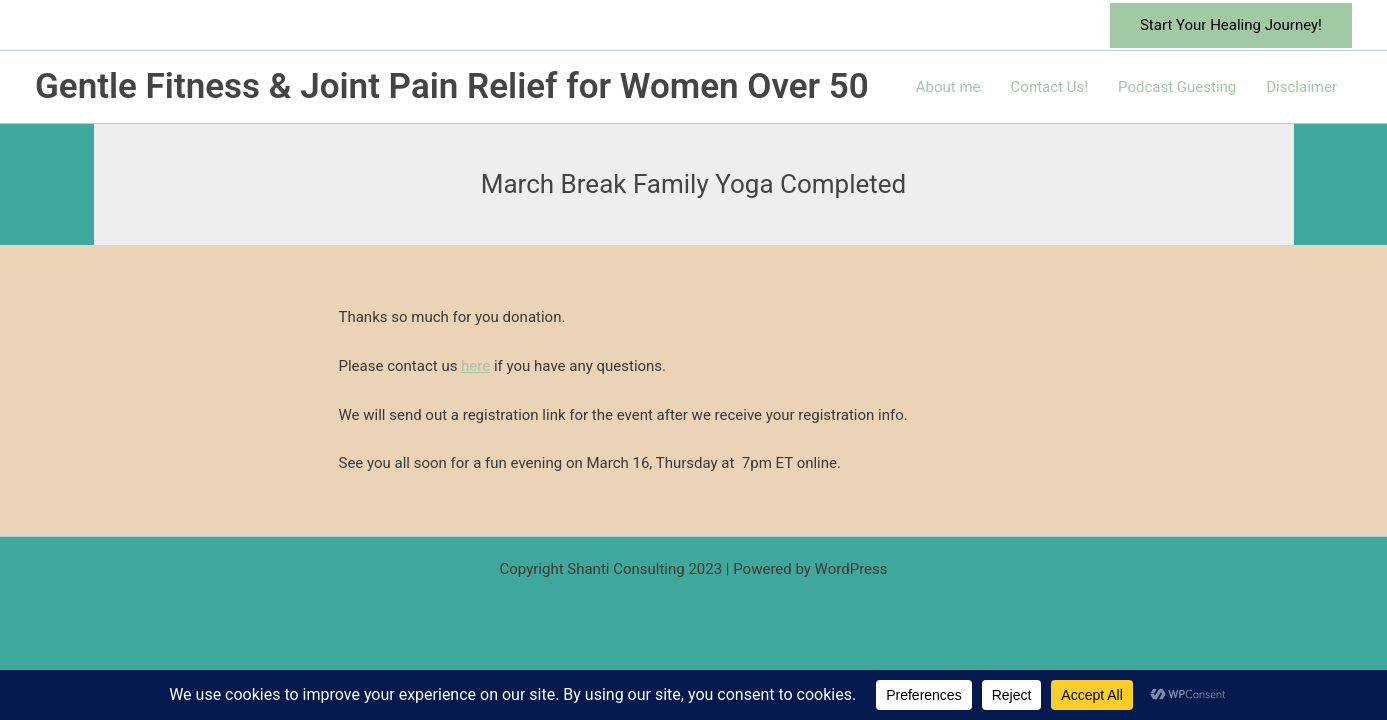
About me (948, 87)
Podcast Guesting (1177, 87)
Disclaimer (1301, 87)
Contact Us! (1049, 87)
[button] (1231, 25)
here (475, 366)
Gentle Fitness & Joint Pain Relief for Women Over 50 (452, 86)
